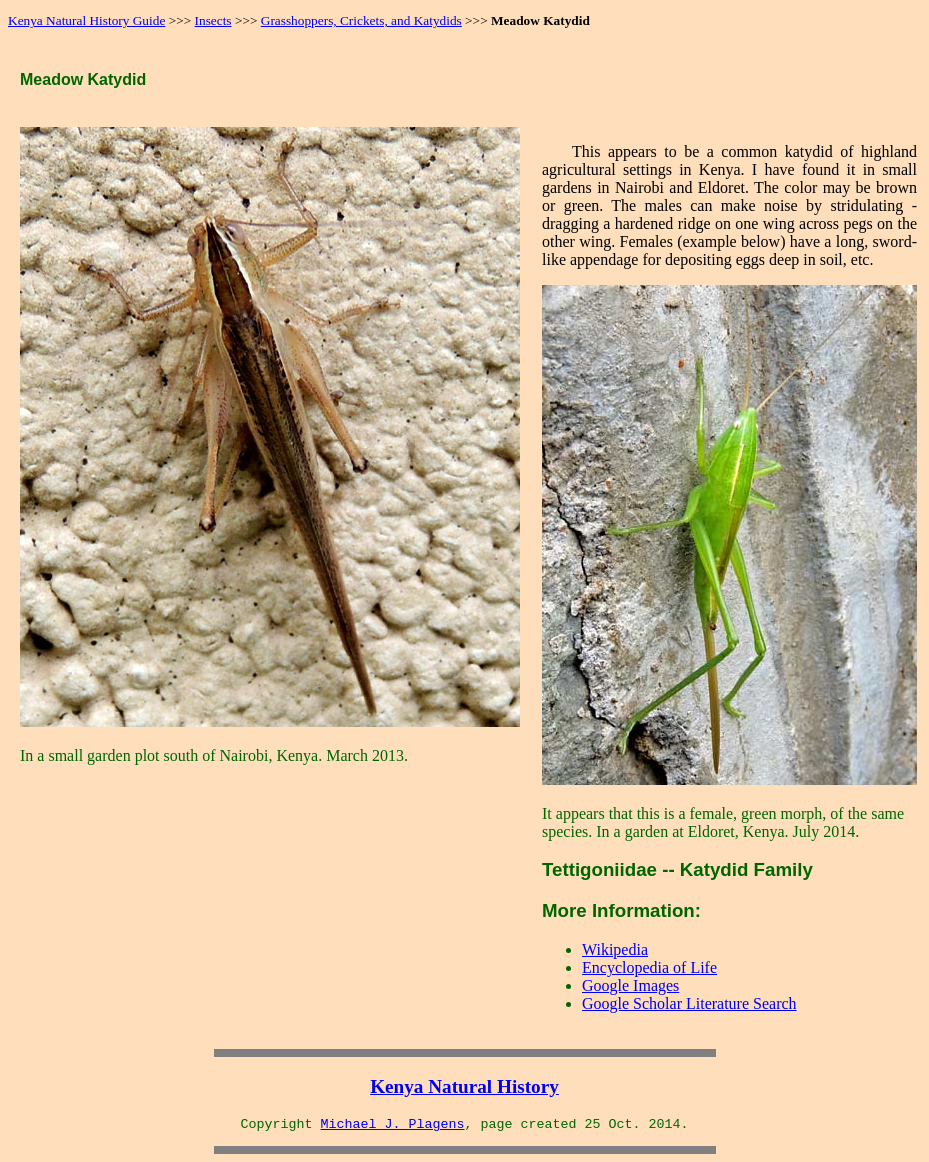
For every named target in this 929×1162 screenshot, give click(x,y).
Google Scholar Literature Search (689, 1003)
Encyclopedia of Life (649, 967)
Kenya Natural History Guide (86, 20)
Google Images (630, 985)
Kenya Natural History (464, 1086)
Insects (213, 20)
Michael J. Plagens (393, 1124)
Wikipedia (615, 949)
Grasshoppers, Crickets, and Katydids (361, 20)
